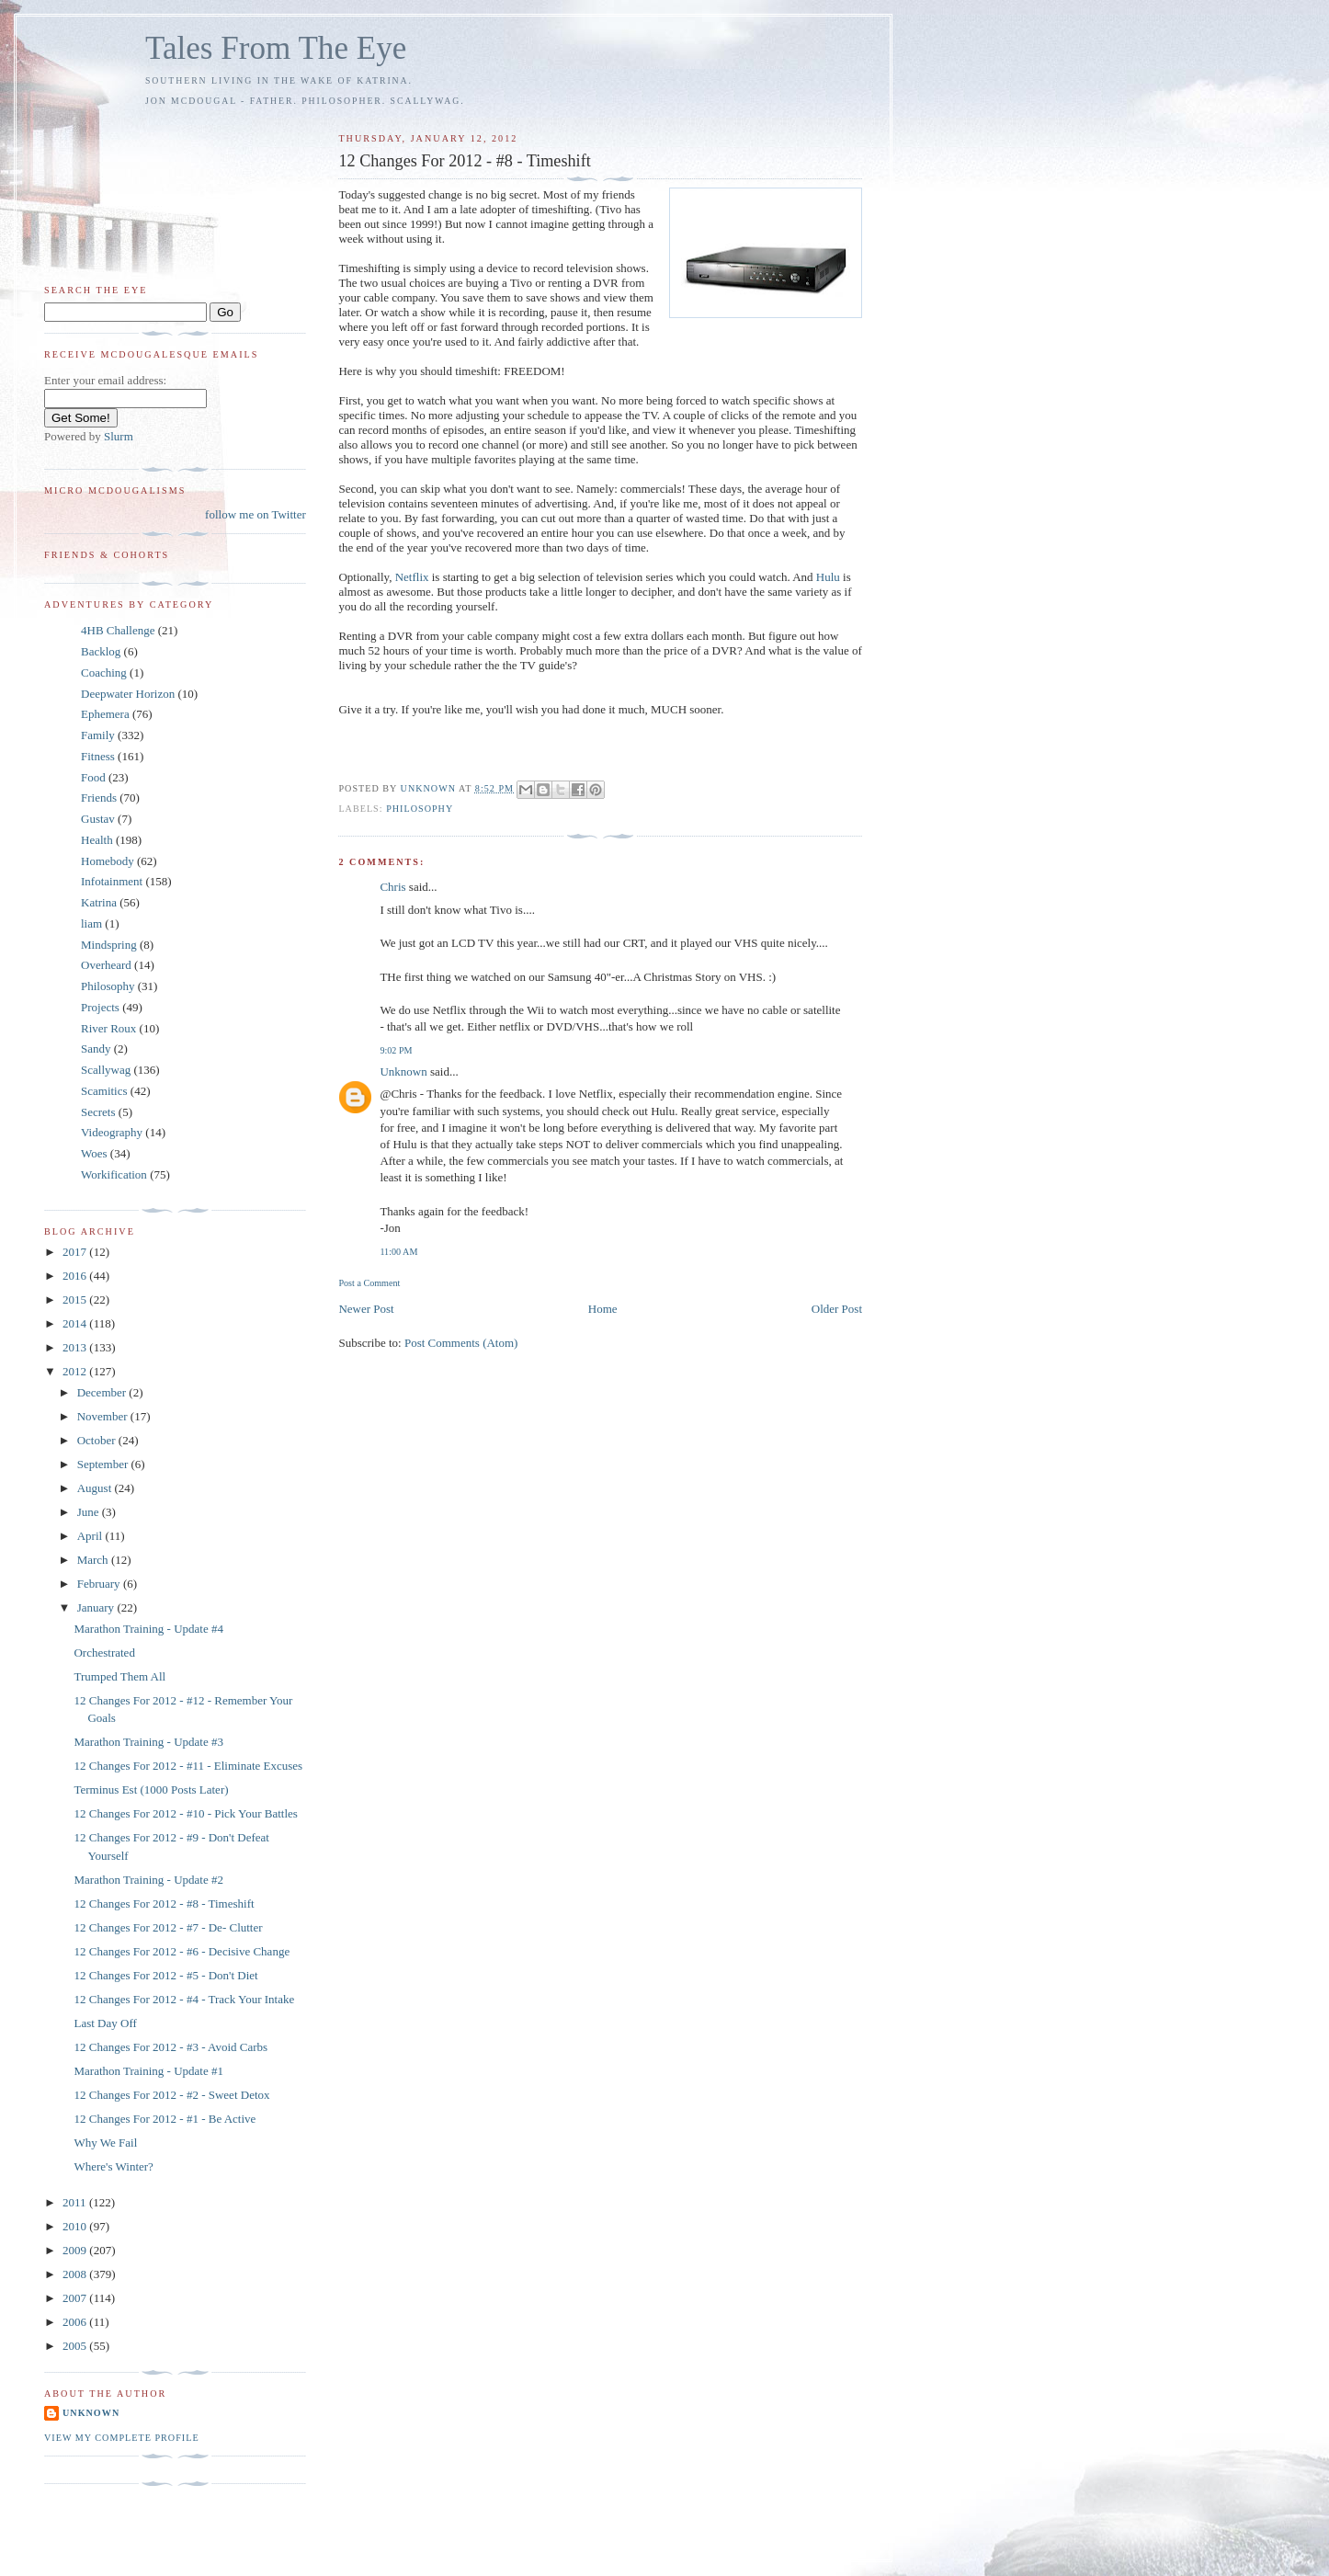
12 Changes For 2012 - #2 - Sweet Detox (171, 2095)
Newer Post (365, 1309)
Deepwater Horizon (128, 694)
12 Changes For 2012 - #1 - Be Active (165, 2119)
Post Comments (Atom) (461, 1343)
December (103, 1392)
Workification (114, 1174)
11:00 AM (398, 1252)
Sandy (96, 1048)
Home (603, 1309)
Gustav (98, 819)
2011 (75, 2202)
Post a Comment (369, 1283)
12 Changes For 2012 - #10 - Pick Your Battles (185, 1813)
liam (91, 923)
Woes (94, 1153)
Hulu (829, 577)
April (91, 1536)
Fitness (98, 756)
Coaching (104, 672)
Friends (99, 797)
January (97, 1607)
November (104, 1416)
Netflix (413, 577)
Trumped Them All (119, 1676)
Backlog (100, 651)
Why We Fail (105, 2142)
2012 (75, 1371)
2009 (75, 2250)
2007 (75, 2298)
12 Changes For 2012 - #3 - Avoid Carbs (170, 2047)
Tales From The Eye (275, 48)
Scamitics (104, 1091)
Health (97, 840)
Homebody (107, 861)
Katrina (99, 902)
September (104, 1464)
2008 (75, 2274)
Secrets (98, 1112)
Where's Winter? (113, 2166)
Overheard (106, 965)
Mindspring (109, 945)
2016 (75, 1275)
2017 (75, 1252)
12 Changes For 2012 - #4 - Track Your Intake (184, 1999)
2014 (75, 1323)
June (89, 1512)
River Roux (108, 1028)
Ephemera (105, 714)
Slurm (118, 436)
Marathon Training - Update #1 (148, 2071)
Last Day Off (105, 2023)
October (98, 1440)
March (94, 1560)
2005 (75, 2346)
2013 (75, 1347)
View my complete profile (121, 2438)
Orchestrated (104, 1652)
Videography (111, 1132)
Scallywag (106, 1070)
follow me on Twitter (255, 514)
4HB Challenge (118, 630)
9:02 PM (396, 1050)
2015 (75, 1299)
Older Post (837, 1309)
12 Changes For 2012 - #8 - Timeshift (164, 1903)
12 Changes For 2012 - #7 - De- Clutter (168, 1927)
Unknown (403, 1071)
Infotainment (111, 881)
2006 (75, 2322)
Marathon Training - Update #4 (148, 1629)
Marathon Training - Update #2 (148, 1879)
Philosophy (419, 809)
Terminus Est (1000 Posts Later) (151, 1789)
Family (98, 735)
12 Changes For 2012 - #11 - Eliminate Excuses (188, 1765)
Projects (100, 1007)
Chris (392, 887)
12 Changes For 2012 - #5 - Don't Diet (165, 1975)
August (96, 1488)
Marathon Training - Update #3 (148, 1742)
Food (93, 777)
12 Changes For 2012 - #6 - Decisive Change (182, 1951)
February (100, 1583)
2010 (75, 2226)
